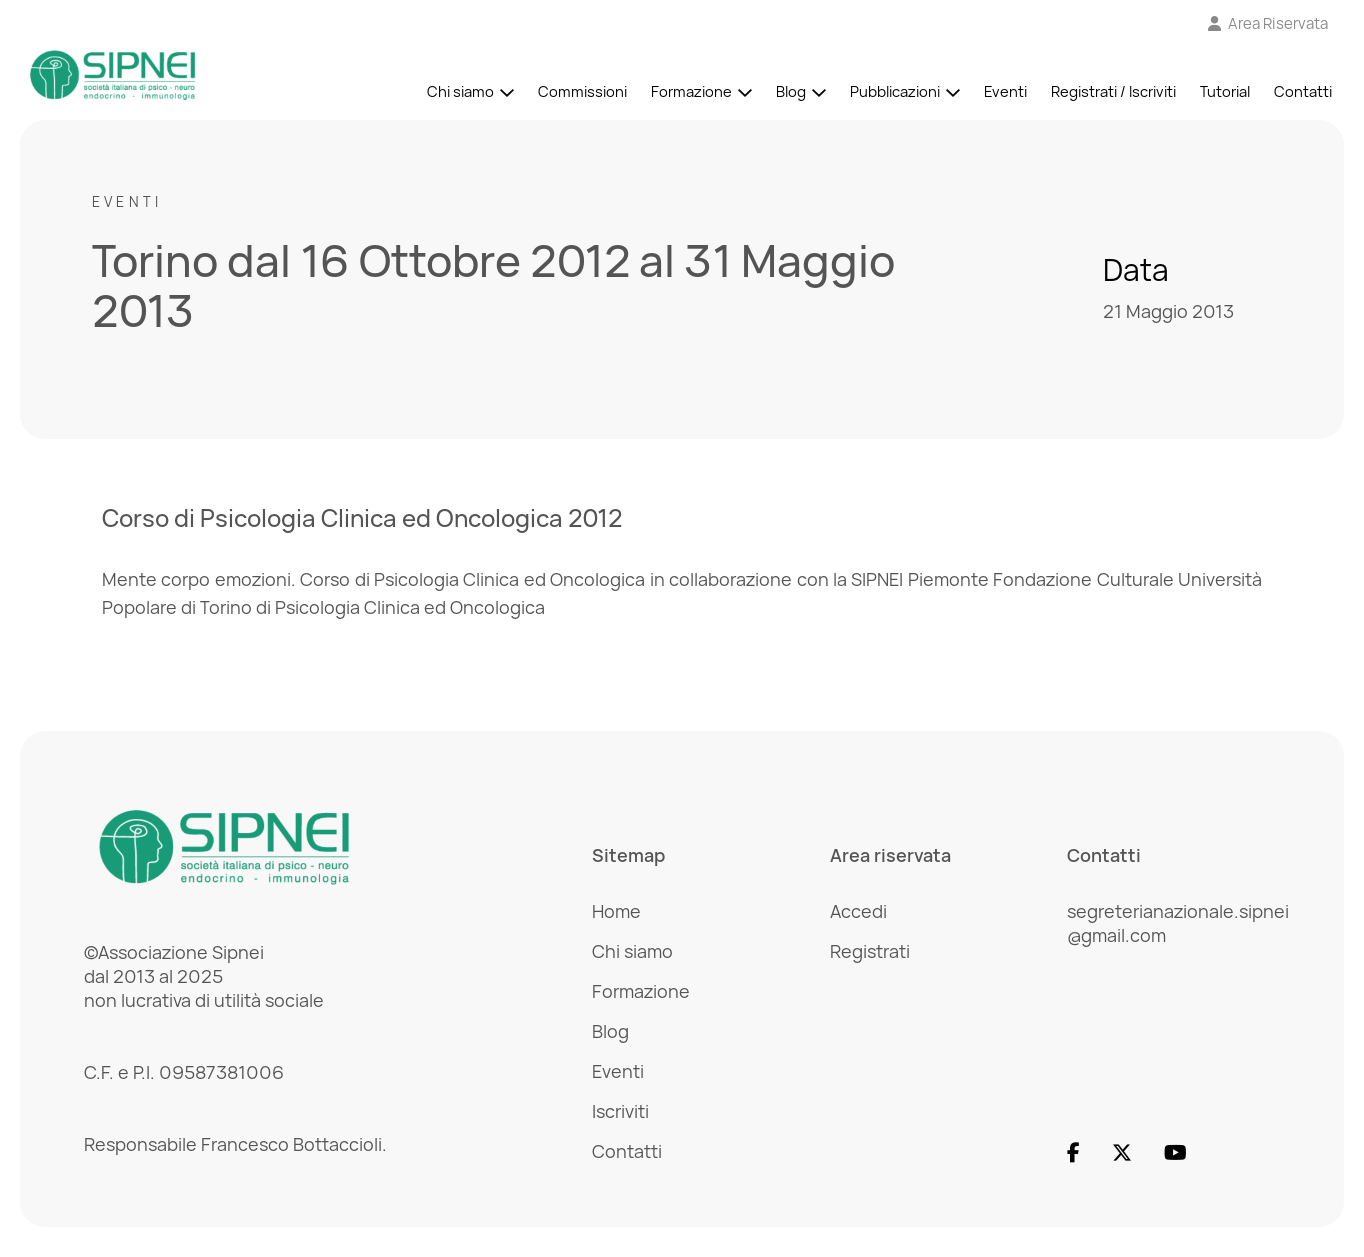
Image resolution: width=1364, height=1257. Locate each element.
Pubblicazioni (895, 91)
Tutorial (1225, 91)
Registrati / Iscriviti (1113, 91)
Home (616, 911)
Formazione (691, 91)
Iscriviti (620, 1111)
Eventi (1005, 91)
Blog (791, 91)
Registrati (870, 951)
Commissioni (582, 91)
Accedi (858, 911)
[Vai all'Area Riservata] (1268, 23)
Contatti (1303, 91)
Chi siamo (460, 91)
